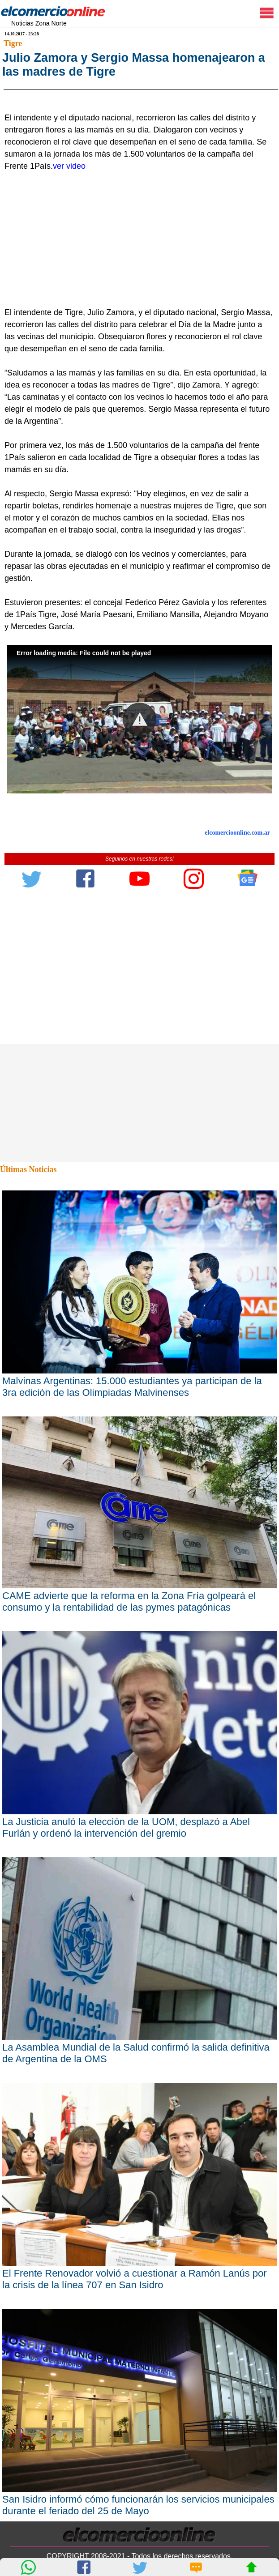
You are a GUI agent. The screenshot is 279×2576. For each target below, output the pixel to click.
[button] (139, 900)
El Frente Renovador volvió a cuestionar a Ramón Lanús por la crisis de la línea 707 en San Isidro (134, 2459)
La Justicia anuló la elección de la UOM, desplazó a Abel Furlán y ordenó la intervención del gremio (126, 2007)
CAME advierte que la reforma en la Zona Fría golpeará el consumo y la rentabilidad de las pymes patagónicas (129, 1781)
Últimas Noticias (28, 1349)
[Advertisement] (135, 419)
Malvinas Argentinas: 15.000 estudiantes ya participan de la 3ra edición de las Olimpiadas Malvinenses (132, 1567)
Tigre (13, 43)
